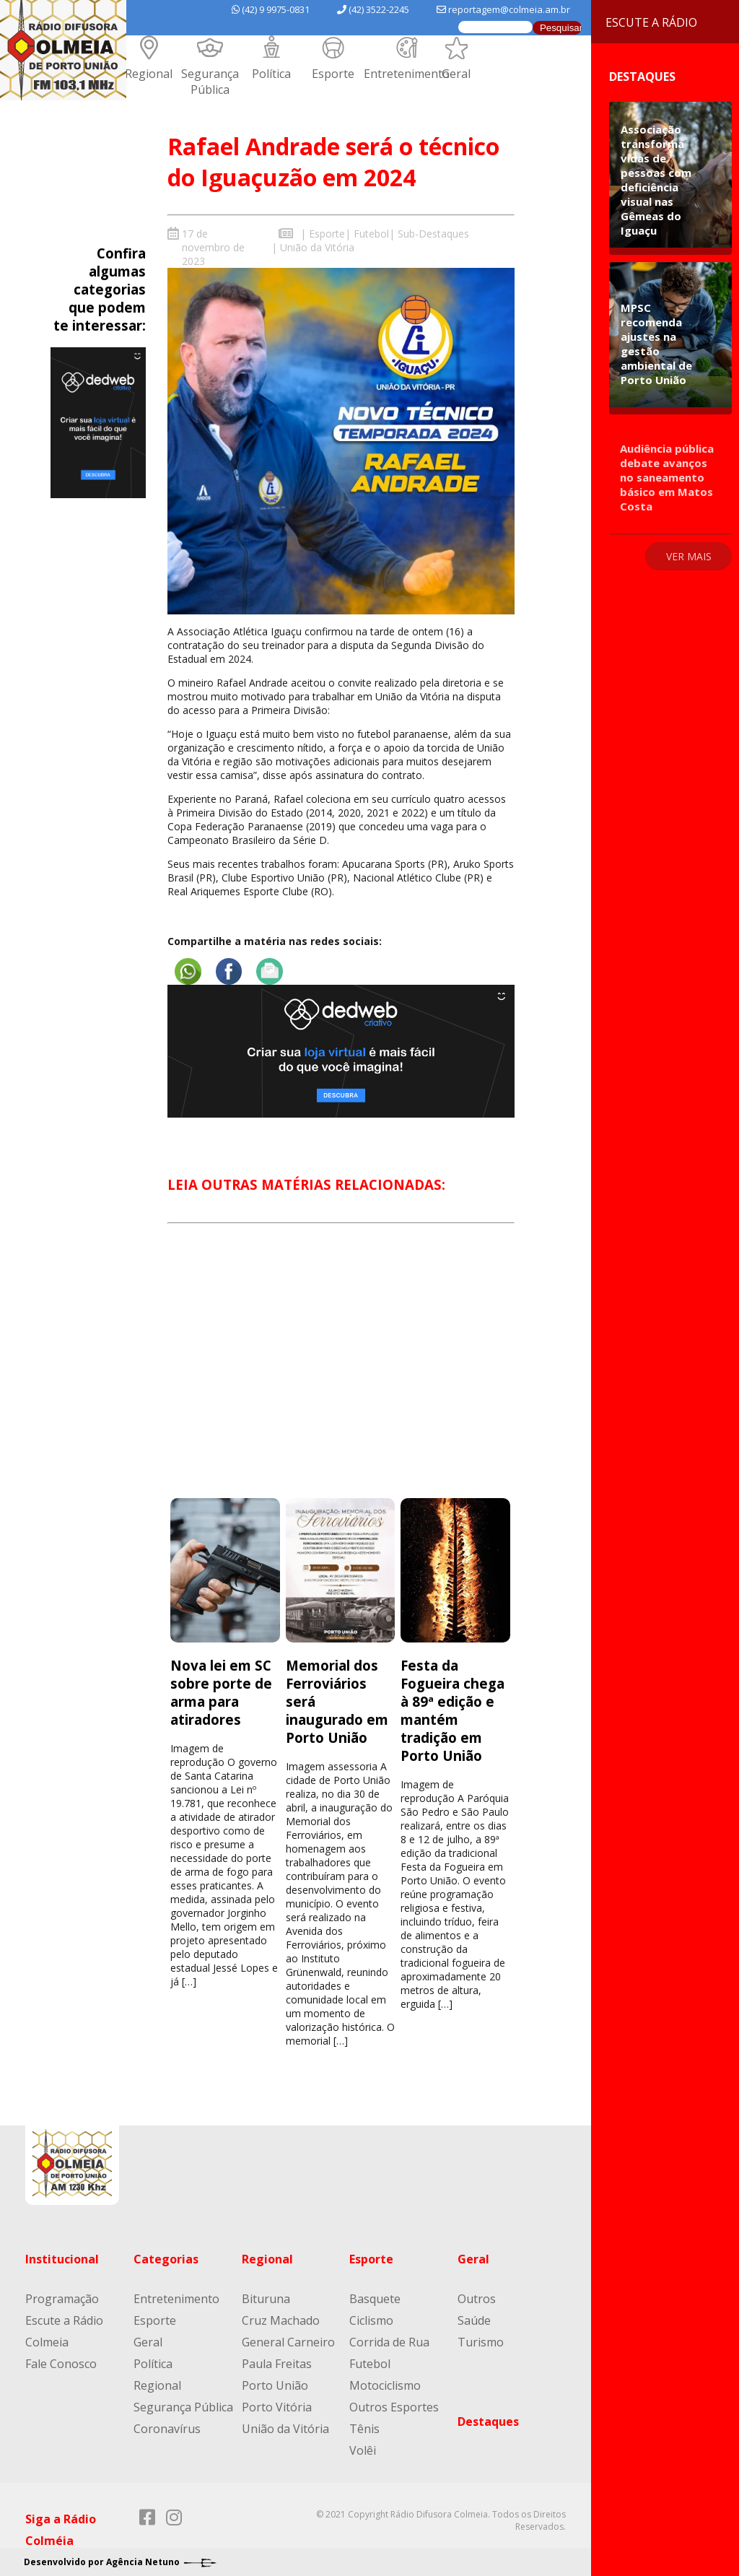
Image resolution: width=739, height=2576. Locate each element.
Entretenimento (407, 74)
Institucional (62, 2258)
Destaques (488, 2421)
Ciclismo (371, 2320)
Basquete (375, 2298)
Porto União (275, 2385)
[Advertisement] (340, 1373)
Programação (62, 2298)
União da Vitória (317, 247)
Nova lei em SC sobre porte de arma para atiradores (221, 1691)
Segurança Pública (210, 81)
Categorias (166, 2258)
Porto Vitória (277, 2406)
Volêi (362, 2450)
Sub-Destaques (433, 233)
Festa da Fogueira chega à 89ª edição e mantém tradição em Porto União (452, 1709)
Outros (477, 2298)
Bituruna (266, 2298)
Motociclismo (385, 2385)
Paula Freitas (277, 2363)
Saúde (474, 2320)
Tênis (364, 2428)
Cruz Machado (281, 2320)
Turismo (481, 2341)
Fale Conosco (61, 2363)
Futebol (371, 233)
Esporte (333, 74)
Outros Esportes (394, 2406)
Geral (456, 74)
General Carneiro (288, 2341)
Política (271, 74)
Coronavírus (167, 2428)
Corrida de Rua (389, 2341)
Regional (148, 74)
